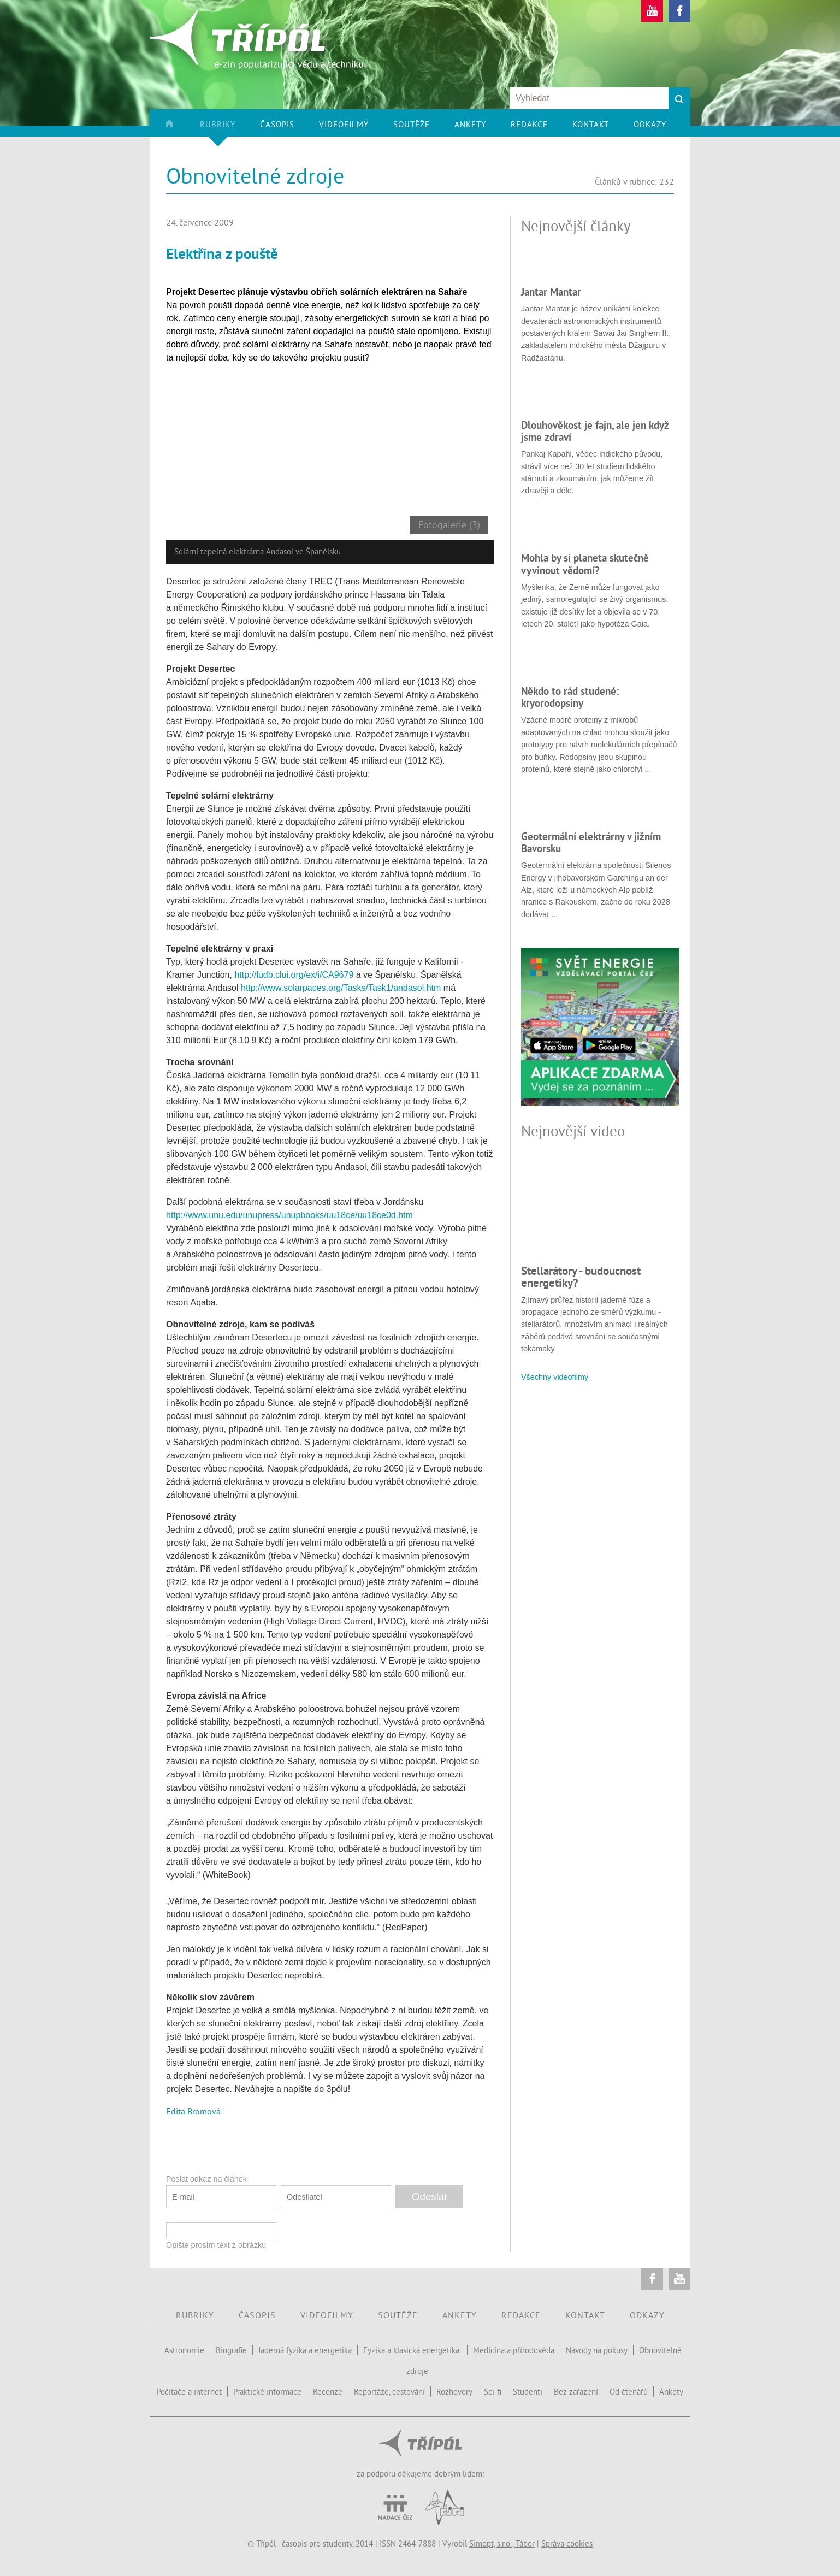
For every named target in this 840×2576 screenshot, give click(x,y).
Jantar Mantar (551, 291)
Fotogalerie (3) (449, 525)
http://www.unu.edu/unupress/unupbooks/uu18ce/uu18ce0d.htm (289, 1215)
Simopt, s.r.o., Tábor (502, 2543)
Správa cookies (567, 2543)
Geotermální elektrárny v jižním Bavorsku (591, 842)
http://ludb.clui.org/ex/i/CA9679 (293, 974)
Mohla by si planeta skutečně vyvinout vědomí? (585, 563)
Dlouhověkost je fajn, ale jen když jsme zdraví (595, 431)
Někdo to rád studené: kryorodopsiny (570, 697)
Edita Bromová (193, 2111)
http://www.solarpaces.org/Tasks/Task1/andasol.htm (341, 987)
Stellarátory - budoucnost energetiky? (581, 1276)
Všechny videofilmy (554, 1377)
